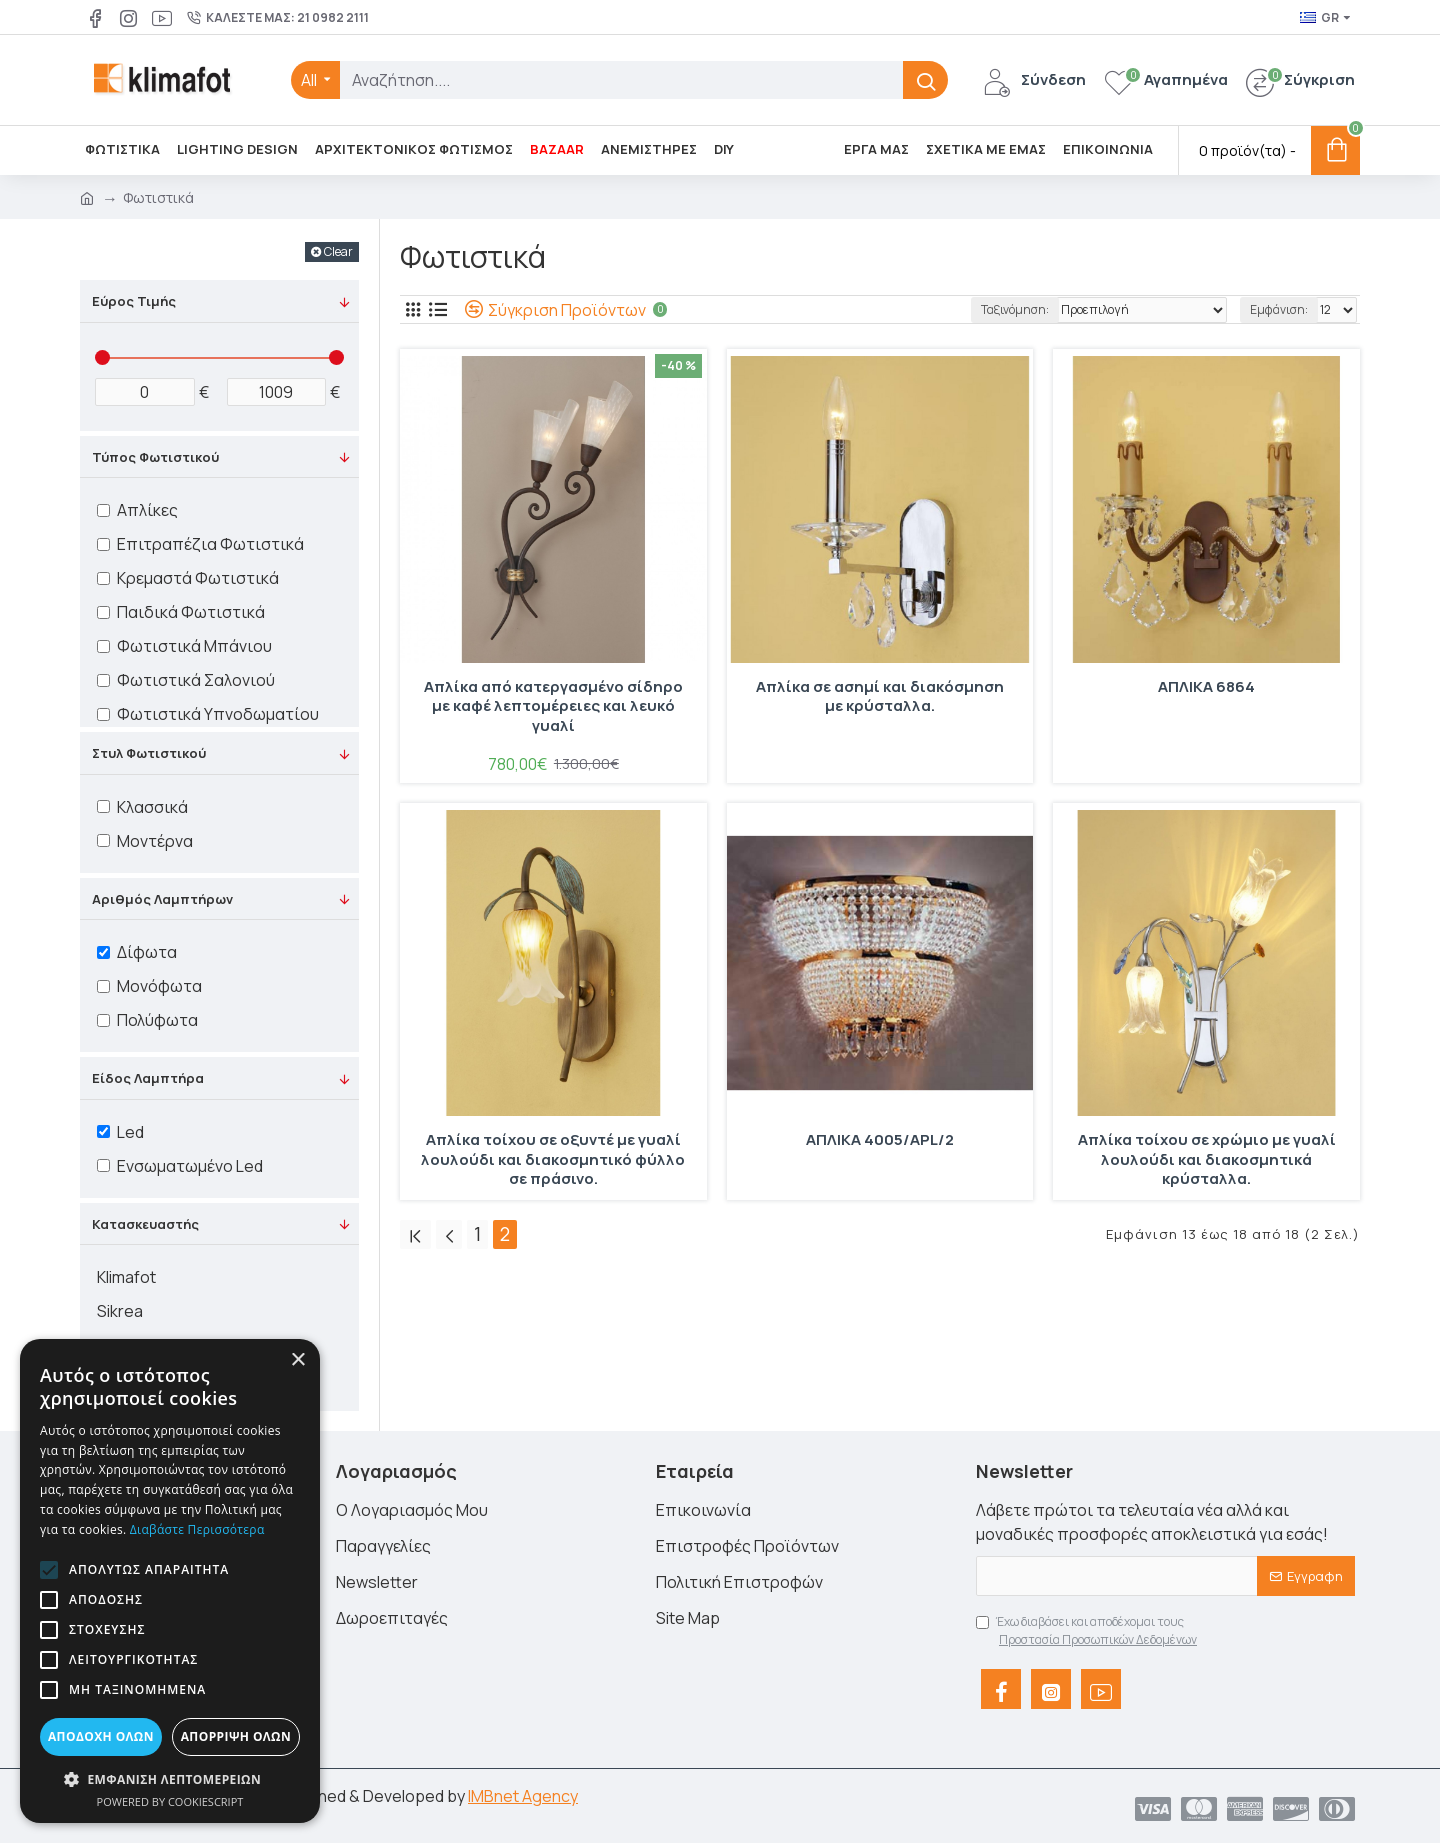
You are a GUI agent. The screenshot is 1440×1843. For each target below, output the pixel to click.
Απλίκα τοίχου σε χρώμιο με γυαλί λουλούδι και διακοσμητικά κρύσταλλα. (1207, 1159)
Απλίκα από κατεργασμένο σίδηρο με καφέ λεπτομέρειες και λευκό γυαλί (553, 706)
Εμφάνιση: (1279, 309)
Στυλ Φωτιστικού (149, 753)
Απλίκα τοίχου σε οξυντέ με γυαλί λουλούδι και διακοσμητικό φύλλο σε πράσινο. (553, 1159)
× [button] (297, 1360)
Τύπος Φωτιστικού (155, 457)
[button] (49, 1570)
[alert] (170, 1581)
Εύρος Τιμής (134, 301)
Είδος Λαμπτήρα (148, 1078)
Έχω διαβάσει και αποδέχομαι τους (1088, 1631)
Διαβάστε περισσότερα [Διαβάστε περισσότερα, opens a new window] (197, 1529)
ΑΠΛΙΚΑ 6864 (1206, 687)
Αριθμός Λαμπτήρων (162, 899)
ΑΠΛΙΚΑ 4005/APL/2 (880, 1140)
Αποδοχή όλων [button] (101, 1736)
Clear (338, 251)
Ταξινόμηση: (1015, 309)
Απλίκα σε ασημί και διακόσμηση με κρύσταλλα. (880, 697)
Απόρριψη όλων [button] (236, 1736)
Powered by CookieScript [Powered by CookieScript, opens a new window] (170, 1801)
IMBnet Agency (523, 1796)
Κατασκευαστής (145, 1224)
